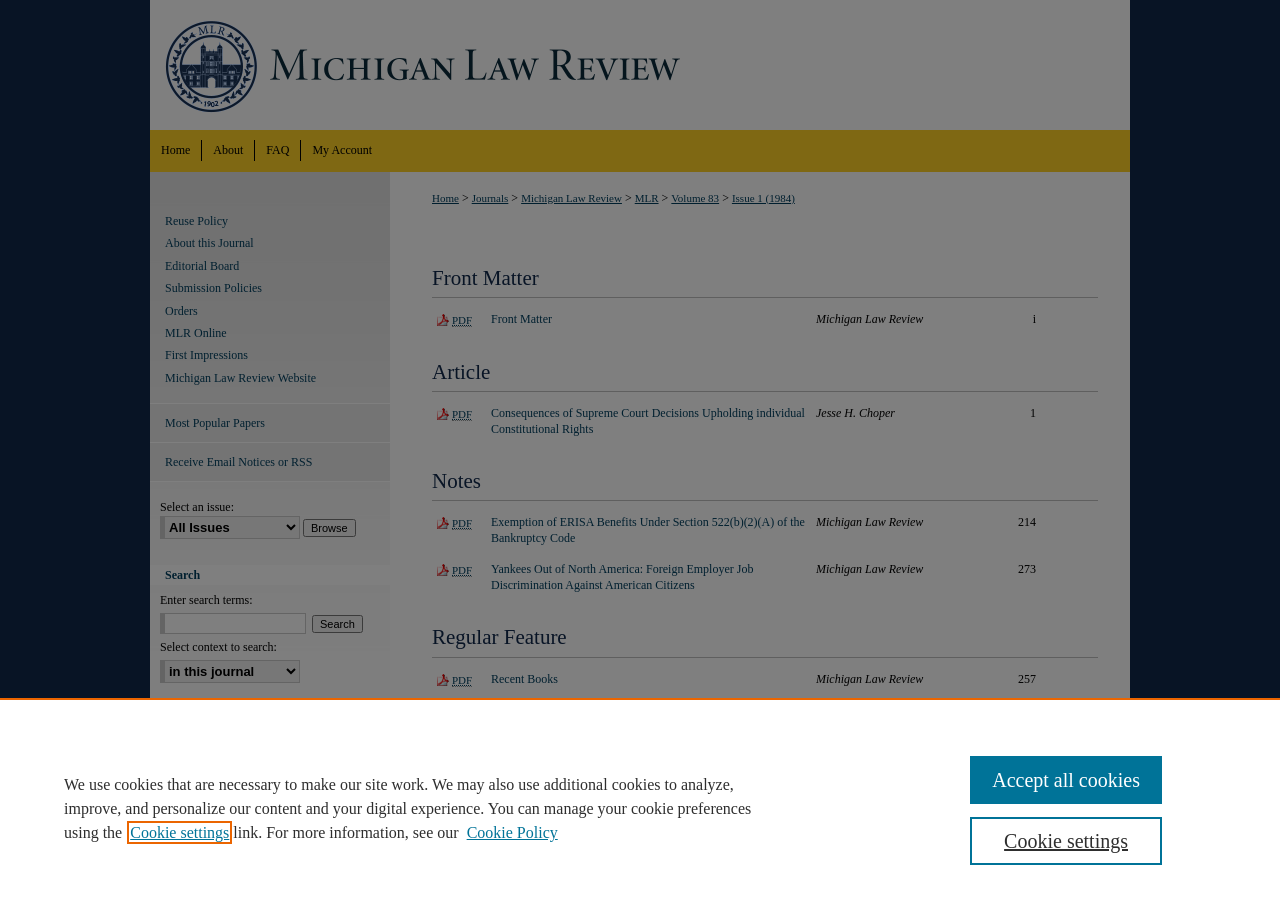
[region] (640, 808)
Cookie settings (179, 832)
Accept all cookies (1066, 780)
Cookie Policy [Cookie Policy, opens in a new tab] (512, 832)
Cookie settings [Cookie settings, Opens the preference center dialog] (1066, 841)
